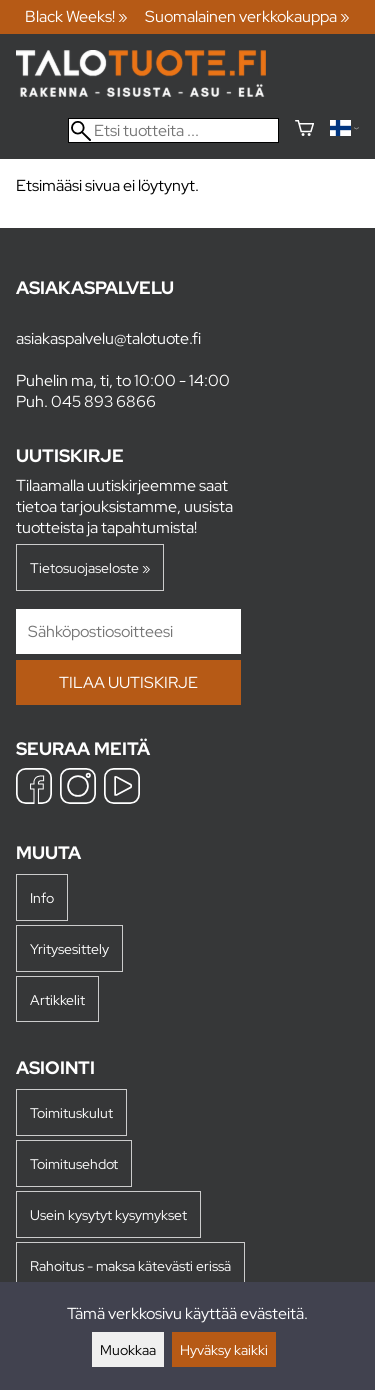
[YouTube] (122, 788)
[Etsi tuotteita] (173, 130)
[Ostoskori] (304, 130)
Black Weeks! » (76, 16)
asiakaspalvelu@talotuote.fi (108, 338)
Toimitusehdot (74, 1163)
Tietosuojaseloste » (90, 567)
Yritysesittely (69, 948)
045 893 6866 (103, 401)
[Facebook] (34, 788)
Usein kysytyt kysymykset (108, 1214)
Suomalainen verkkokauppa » (247, 16)
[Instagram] (78, 788)
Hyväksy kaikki (224, 1349)
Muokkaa (128, 1349)
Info (42, 897)
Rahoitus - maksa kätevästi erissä (130, 1265)
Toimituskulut (71, 1112)
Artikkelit (57, 999)
